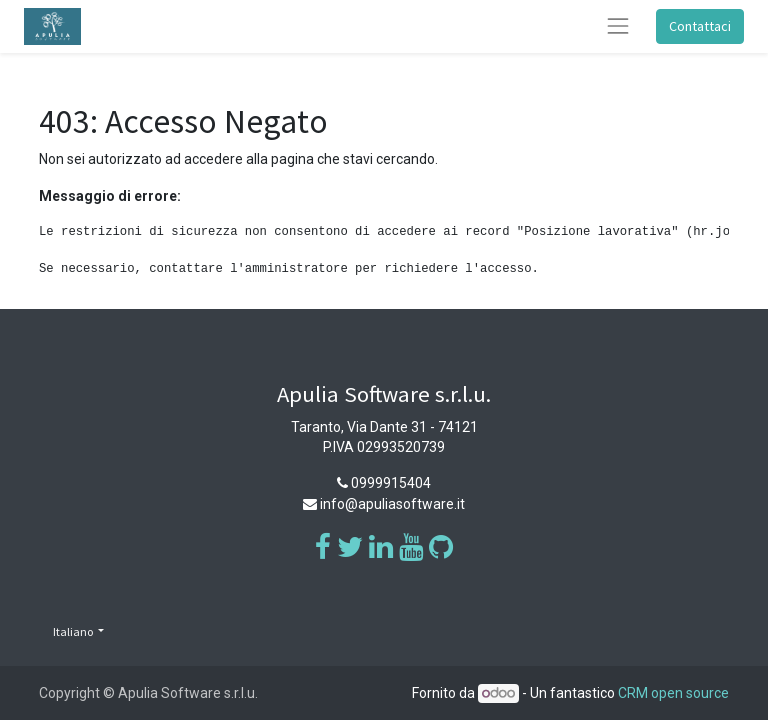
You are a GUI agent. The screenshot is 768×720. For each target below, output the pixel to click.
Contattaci (700, 26)
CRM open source (673, 693)
